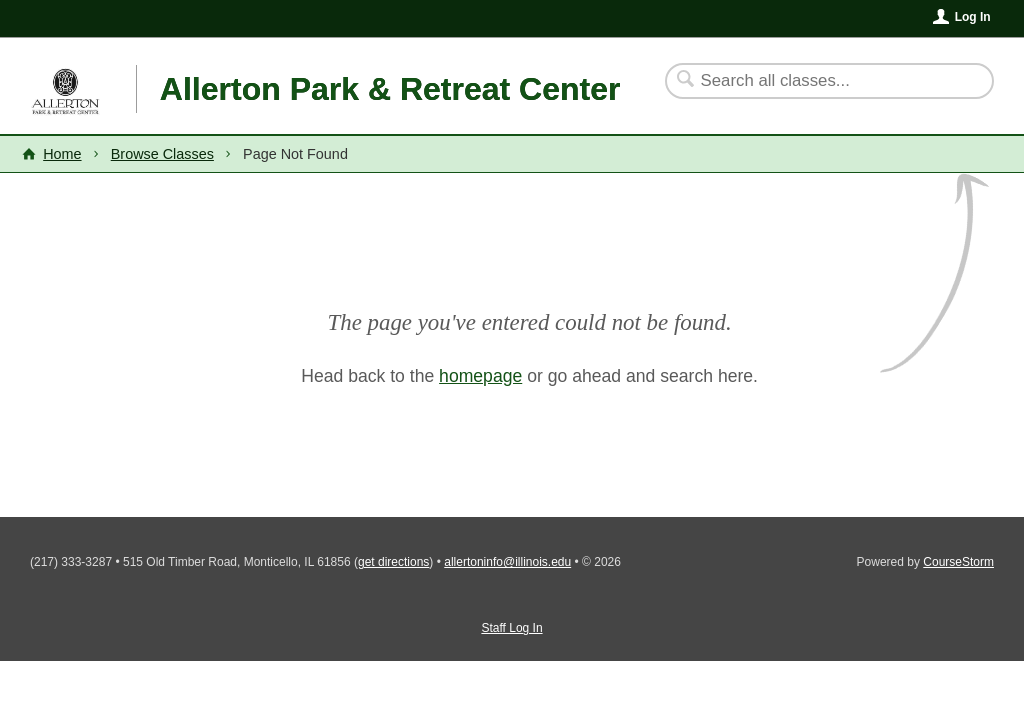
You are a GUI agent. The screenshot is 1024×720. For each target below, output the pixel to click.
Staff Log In (511, 628)
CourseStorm (958, 562)
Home (62, 154)
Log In (973, 17)
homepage (480, 376)
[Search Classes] (817, 81)
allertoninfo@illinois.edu (507, 562)
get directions (393, 562)
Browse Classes (162, 154)
